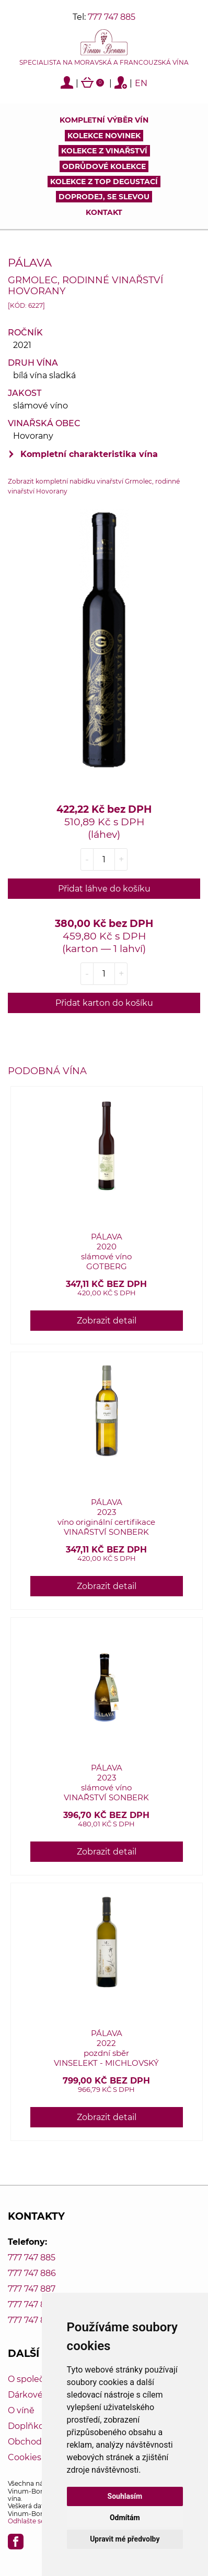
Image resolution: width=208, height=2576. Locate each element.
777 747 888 (32, 2304)
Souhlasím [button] (125, 2496)
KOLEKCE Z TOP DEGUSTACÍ (104, 181)
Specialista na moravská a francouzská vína (104, 62)
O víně (21, 2410)
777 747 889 (32, 2320)
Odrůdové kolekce (104, 166)
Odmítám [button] (125, 2517)
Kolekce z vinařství (104, 150)
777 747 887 (31, 2289)
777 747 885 (111, 17)
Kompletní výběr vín (104, 120)
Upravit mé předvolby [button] (124, 2539)
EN (141, 83)
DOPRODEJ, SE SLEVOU (104, 196)
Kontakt (104, 212)
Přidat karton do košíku (104, 1003)
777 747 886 (32, 2273)
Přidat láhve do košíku (104, 889)
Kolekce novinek (104, 135)
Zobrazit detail (106, 1321)
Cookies (24, 2457)
